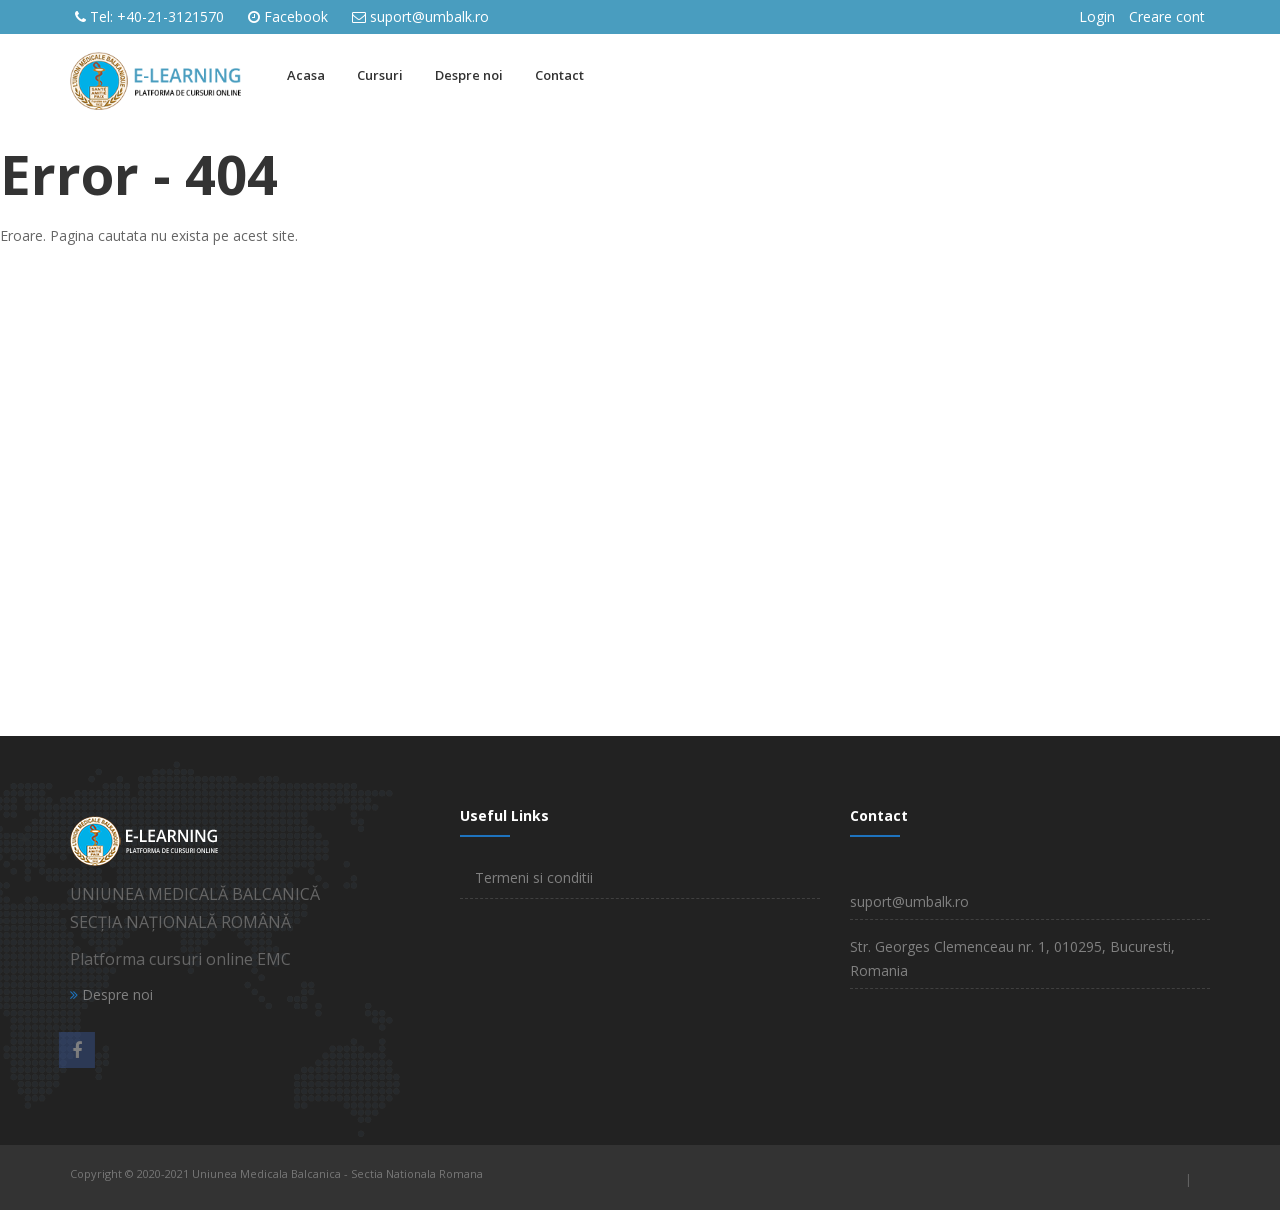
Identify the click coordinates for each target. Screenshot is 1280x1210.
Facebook (296, 16)
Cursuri (380, 75)
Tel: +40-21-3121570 (157, 16)
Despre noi (469, 75)
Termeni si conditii (534, 877)
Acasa (306, 75)
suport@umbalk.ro (429, 16)
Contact (559, 75)
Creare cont (1167, 16)
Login (1097, 16)
